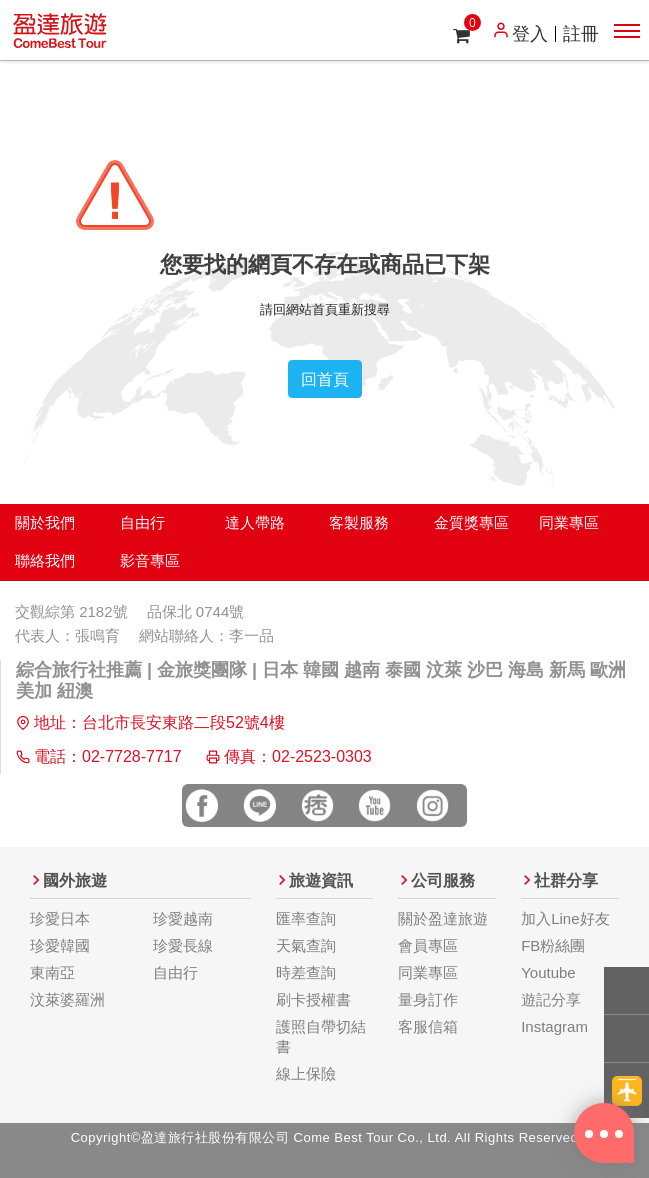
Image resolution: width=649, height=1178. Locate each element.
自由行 (142, 522)
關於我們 (45, 522)
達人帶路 (255, 522)
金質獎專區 (471, 522)
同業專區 (569, 522)
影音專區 (150, 560)
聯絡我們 (45, 560)
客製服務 (359, 522)
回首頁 (325, 379)
